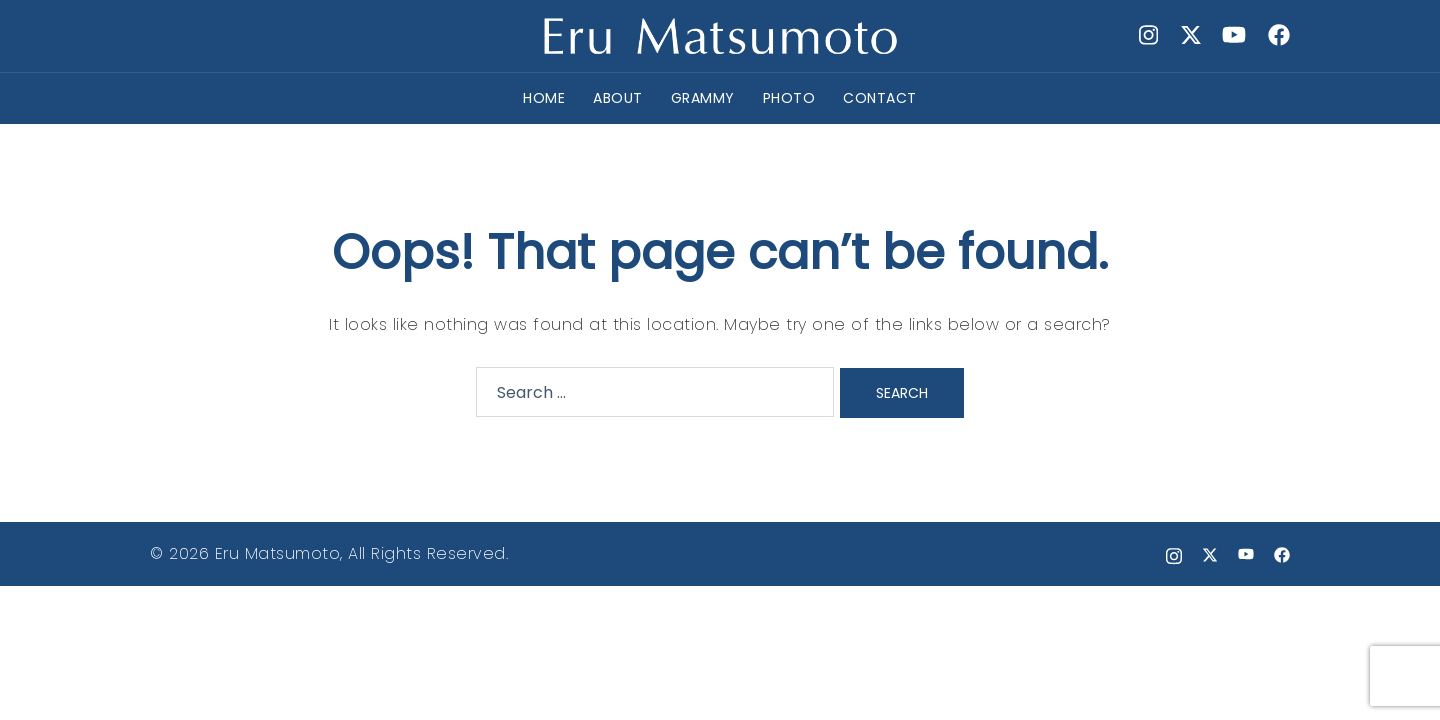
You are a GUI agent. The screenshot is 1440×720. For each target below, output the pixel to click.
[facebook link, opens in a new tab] (1278, 35)
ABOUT (618, 98)
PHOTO (789, 98)
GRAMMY (703, 98)
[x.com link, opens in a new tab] (1190, 35)
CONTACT (880, 98)
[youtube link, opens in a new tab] (1234, 35)
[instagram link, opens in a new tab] (1146, 35)
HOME (544, 98)
